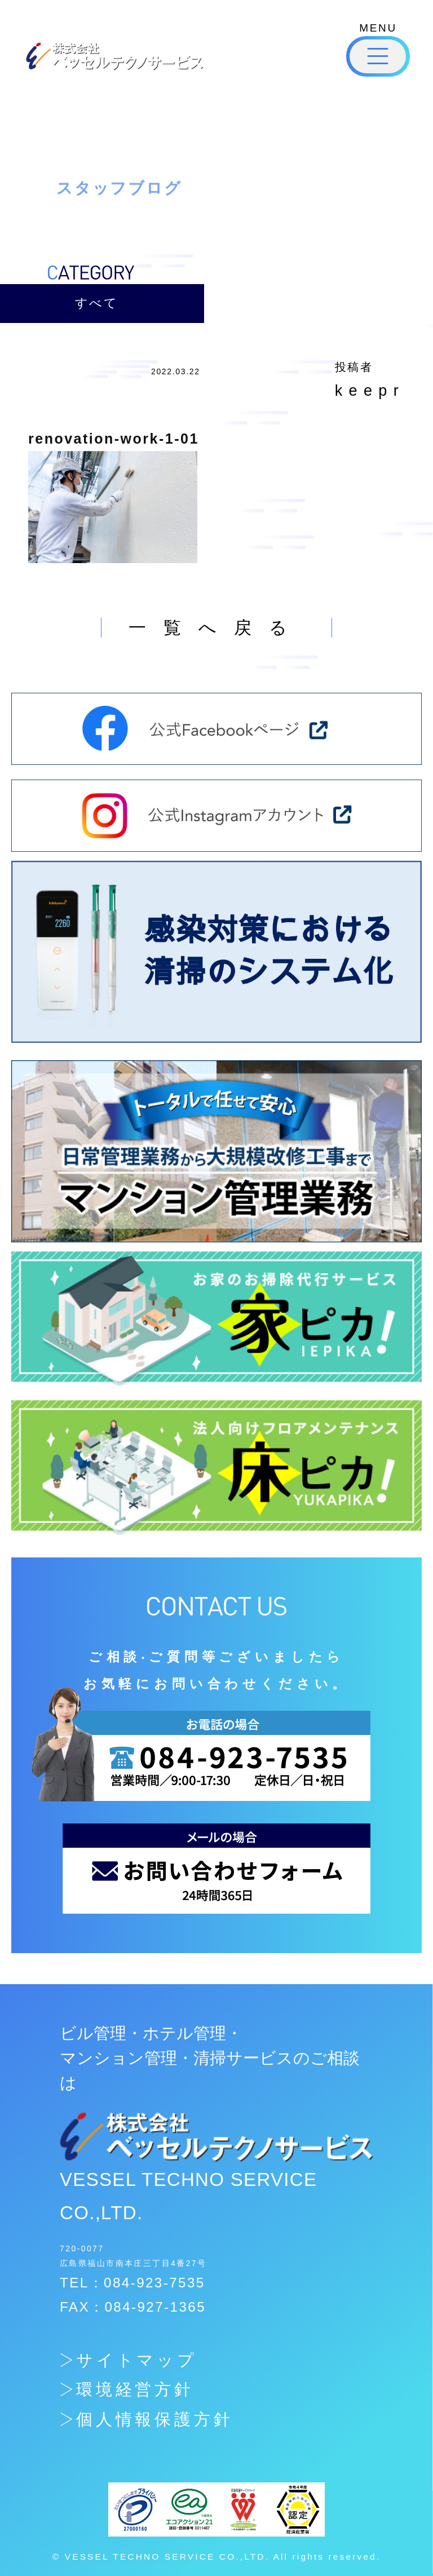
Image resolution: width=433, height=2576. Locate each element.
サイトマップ (136, 2360)
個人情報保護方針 (154, 2419)
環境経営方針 (135, 2389)
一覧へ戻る (216, 628)
